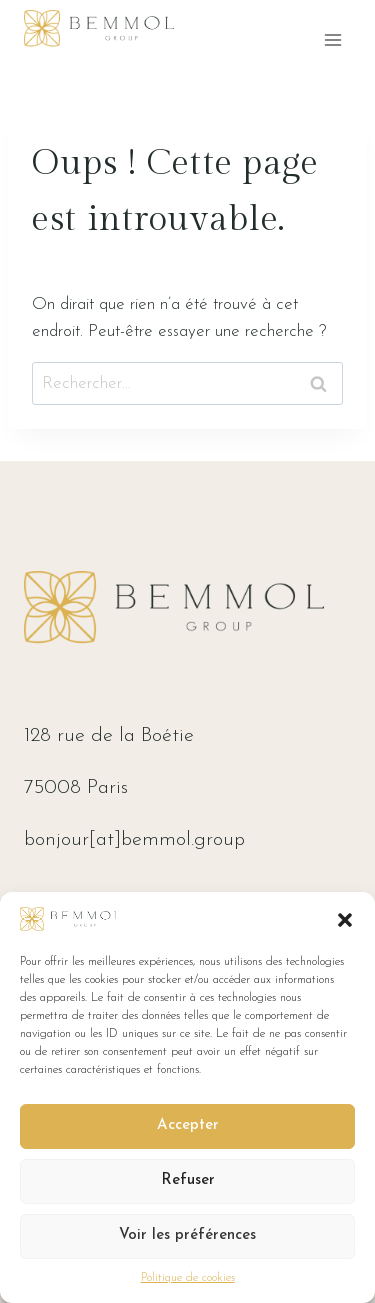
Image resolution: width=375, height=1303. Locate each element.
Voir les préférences (187, 1235)
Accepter (188, 1125)
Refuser (188, 1180)
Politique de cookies (188, 1278)
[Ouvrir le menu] (332, 39)
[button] (345, 920)
